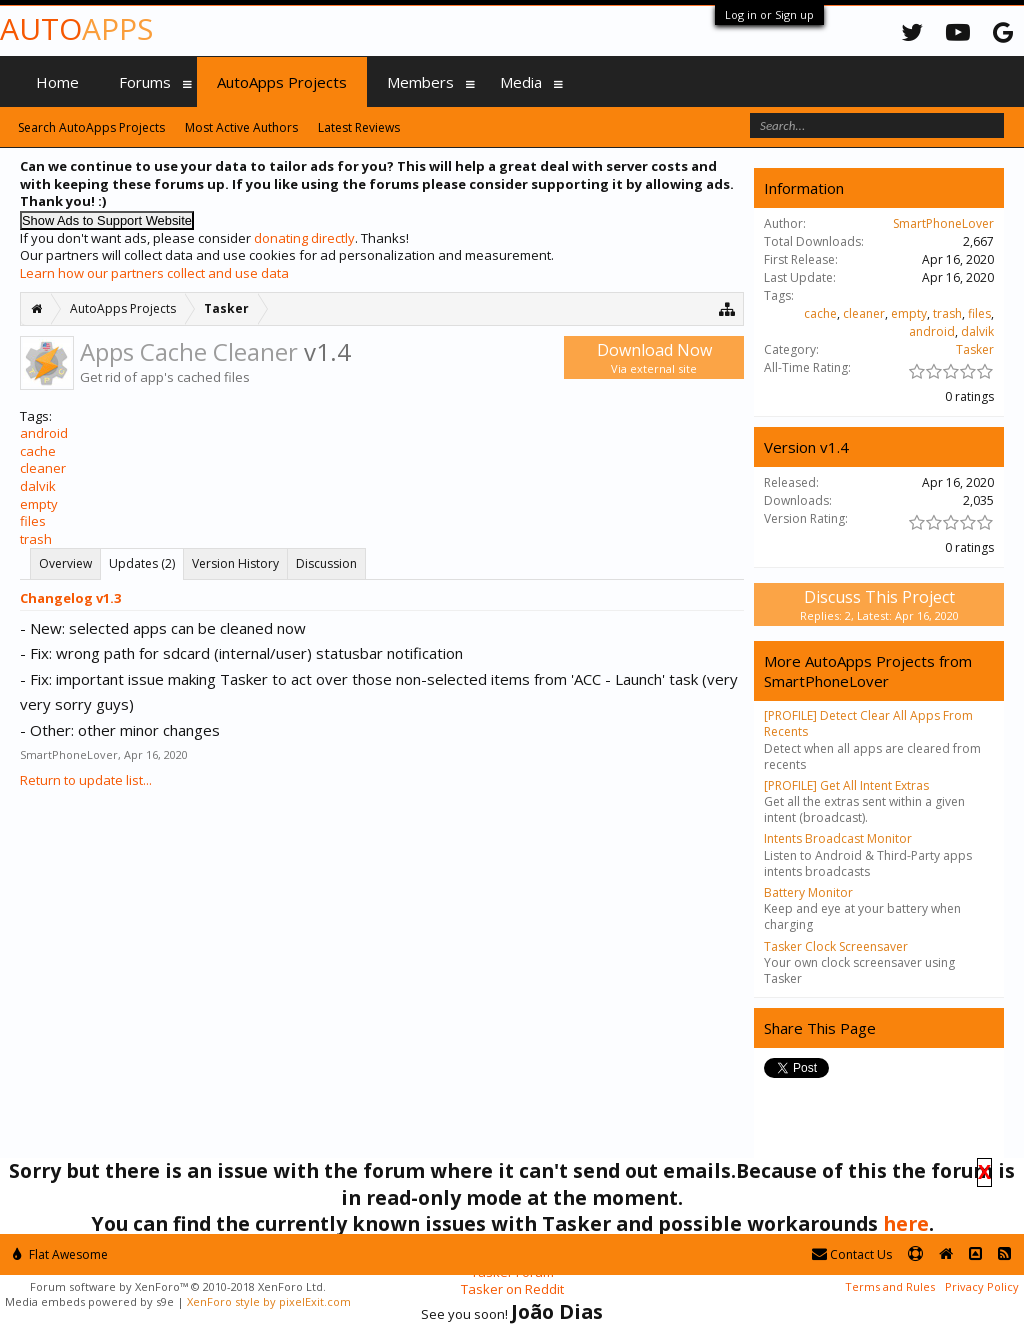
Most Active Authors (241, 127)
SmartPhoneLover (69, 754)
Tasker (975, 349)
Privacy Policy (982, 1286)
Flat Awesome (60, 1254)
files (33, 521)
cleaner (43, 468)
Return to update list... (86, 780)
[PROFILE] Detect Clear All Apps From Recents (868, 723)
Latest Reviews (359, 127)
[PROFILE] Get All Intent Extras (846, 785)
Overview (65, 563)
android (44, 433)
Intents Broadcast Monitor (838, 838)
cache (38, 451)
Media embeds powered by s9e (89, 1301)
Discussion (326, 563)
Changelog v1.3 (70, 598)
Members (420, 82)
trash (36, 539)
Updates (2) (142, 563)
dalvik (38, 486)
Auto (76, 28)
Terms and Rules (890, 1286)
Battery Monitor (808, 892)
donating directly (304, 238)
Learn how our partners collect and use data (154, 273)
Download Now (654, 357)
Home (57, 82)
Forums (145, 82)
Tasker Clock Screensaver (836, 946)
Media (521, 82)
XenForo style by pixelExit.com (269, 1301)
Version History (235, 563)
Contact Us (852, 1254)
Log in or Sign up (769, 14)
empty (39, 504)
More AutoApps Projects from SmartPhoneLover (868, 671)
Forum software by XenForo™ (178, 1286)
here (906, 1223)
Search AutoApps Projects (91, 127)
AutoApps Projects (282, 82)
